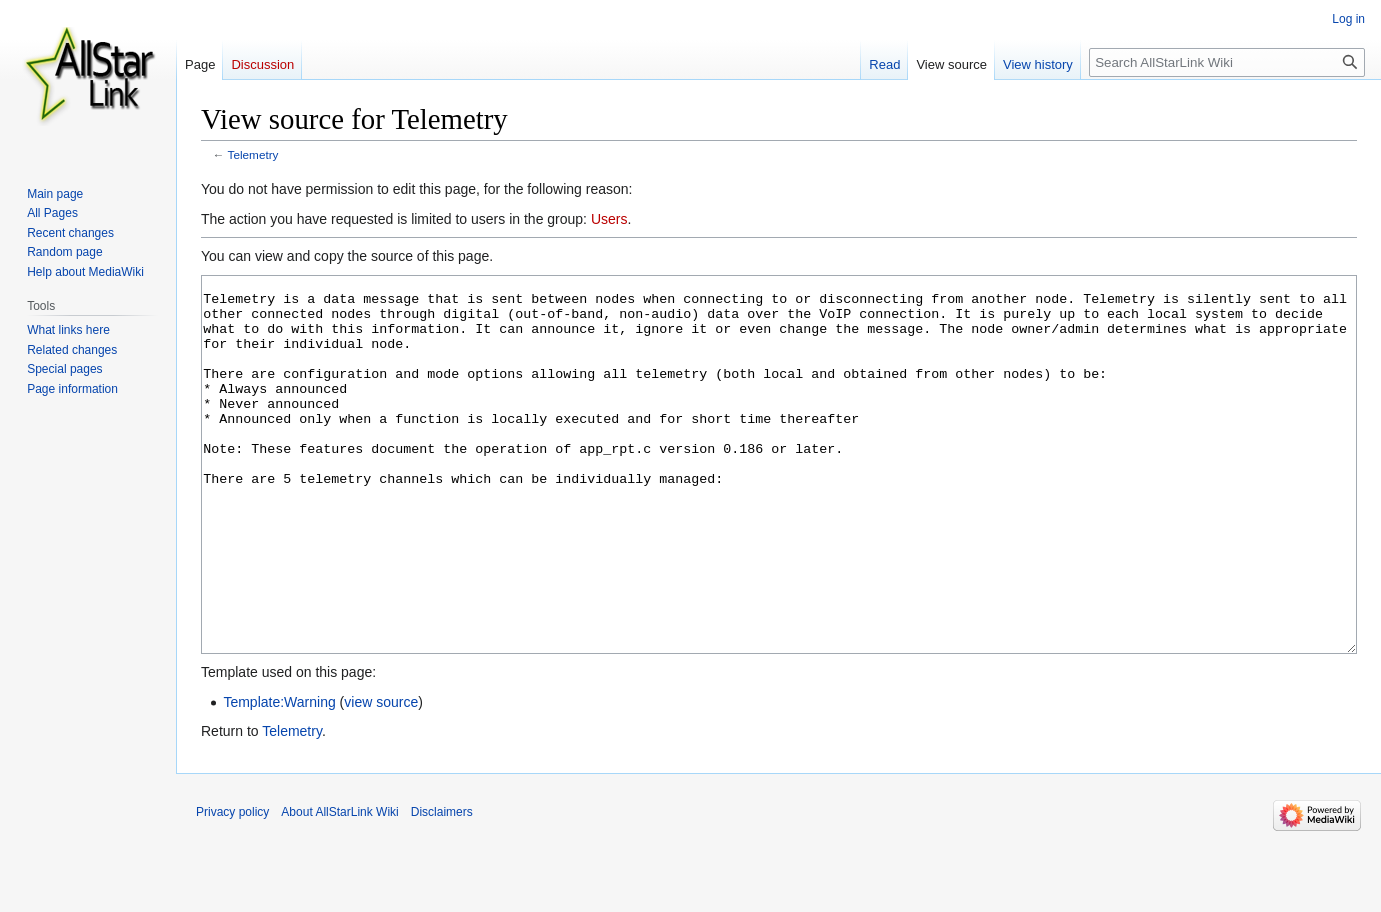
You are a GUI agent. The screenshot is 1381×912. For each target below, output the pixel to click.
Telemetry (253, 154)
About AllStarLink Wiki (339, 887)
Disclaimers (442, 887)
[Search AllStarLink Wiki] (1227, 62)
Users (609, 219)
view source (381, 777)
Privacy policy (232, 887)
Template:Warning (279, 777)
